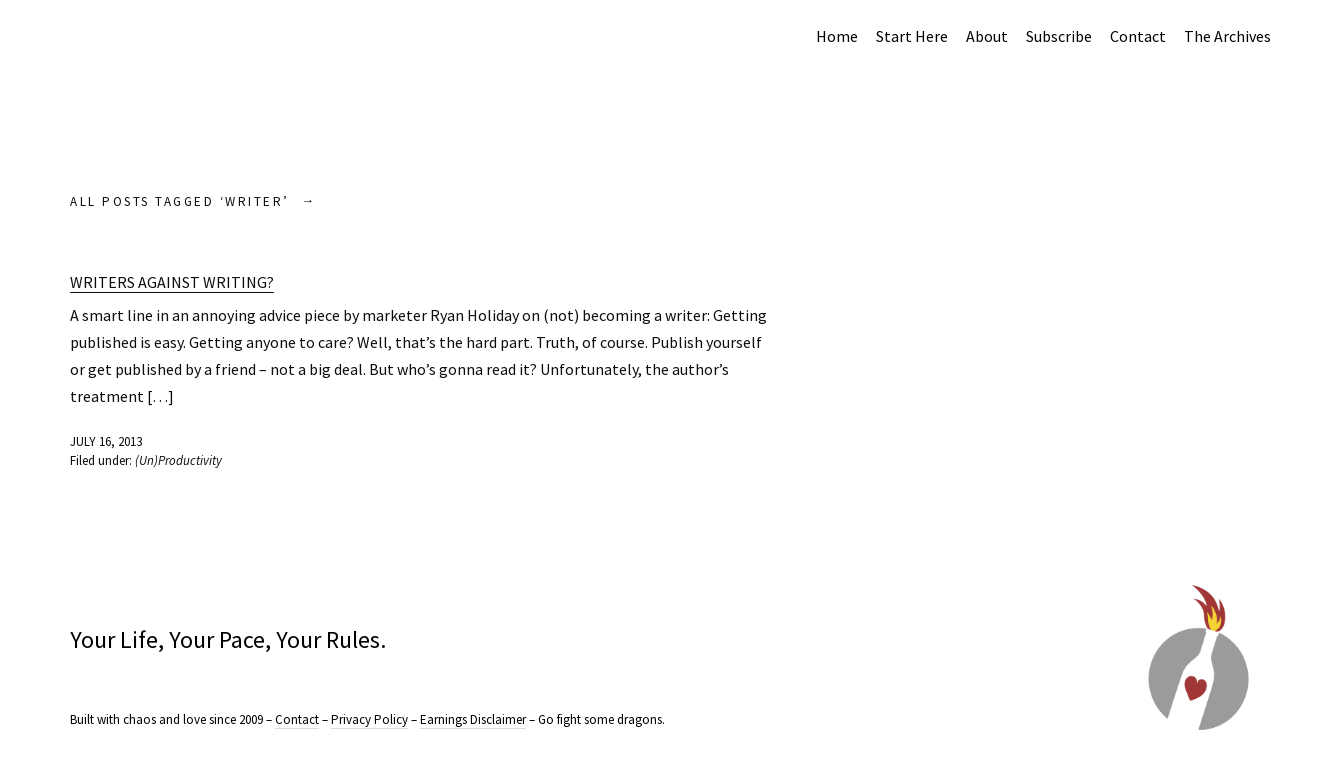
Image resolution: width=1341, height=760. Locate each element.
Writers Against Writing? (172, 282)
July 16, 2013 (106, 441)
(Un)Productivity (178, 460)
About (987, 36)
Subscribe (1059, 36)
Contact (1138, 36)
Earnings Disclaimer (473, 719)
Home (837, 36)
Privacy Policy (369, 719)
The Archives (1227, 36)
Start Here (912, 36)
